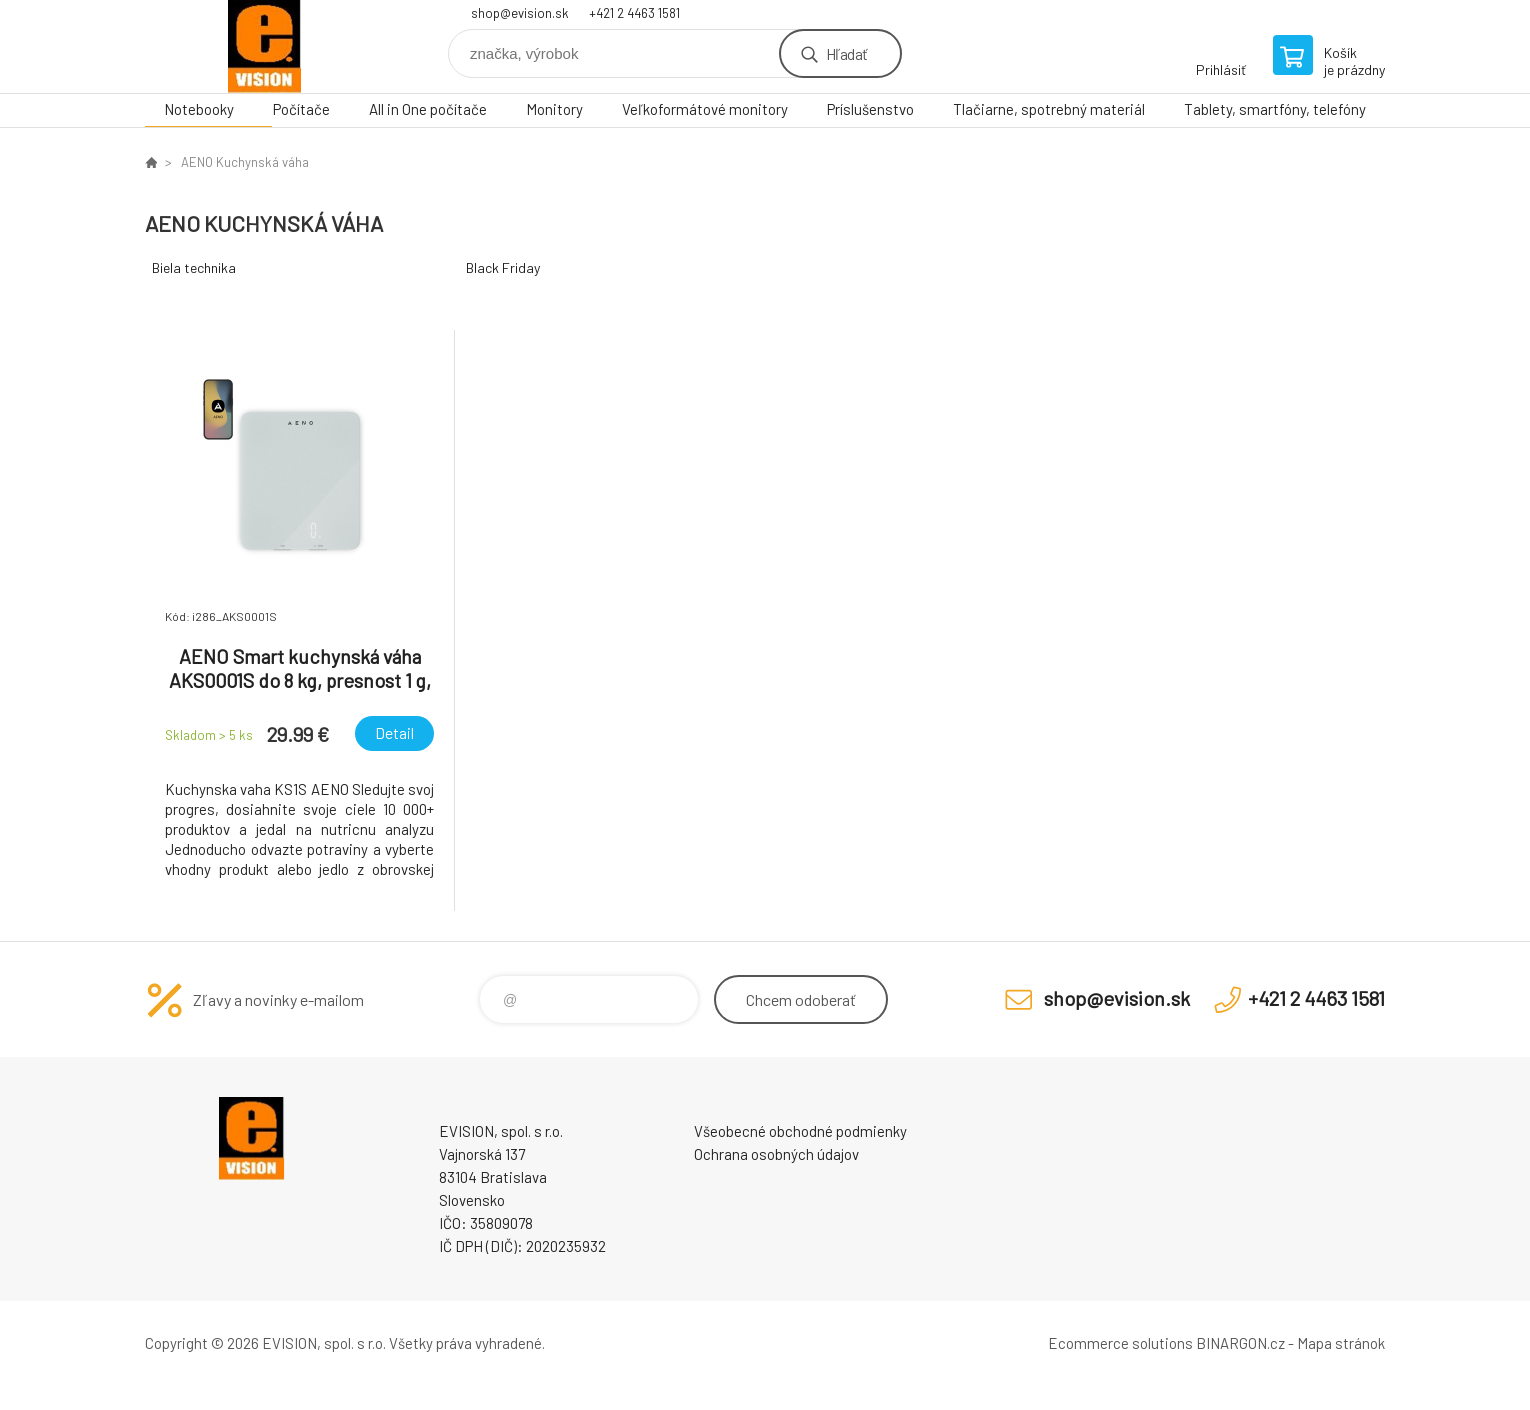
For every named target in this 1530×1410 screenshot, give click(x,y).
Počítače (301, 109)
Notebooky (199, 109)
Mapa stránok (1341, 1343)
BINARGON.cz (1240, 1343)
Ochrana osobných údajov (776, 1154)
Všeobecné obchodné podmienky (800, 1131)
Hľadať (846, 53)
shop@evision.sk (520, 13)
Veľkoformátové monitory (705, 109)
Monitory (554, 109)
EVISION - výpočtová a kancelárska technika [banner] (265, 46)
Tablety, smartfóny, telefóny (1275, 109)
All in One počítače (428, 109)
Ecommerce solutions (1120, 1343)
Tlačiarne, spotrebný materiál (1049, 109)
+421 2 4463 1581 (634, 13)
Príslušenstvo (870, 109)
